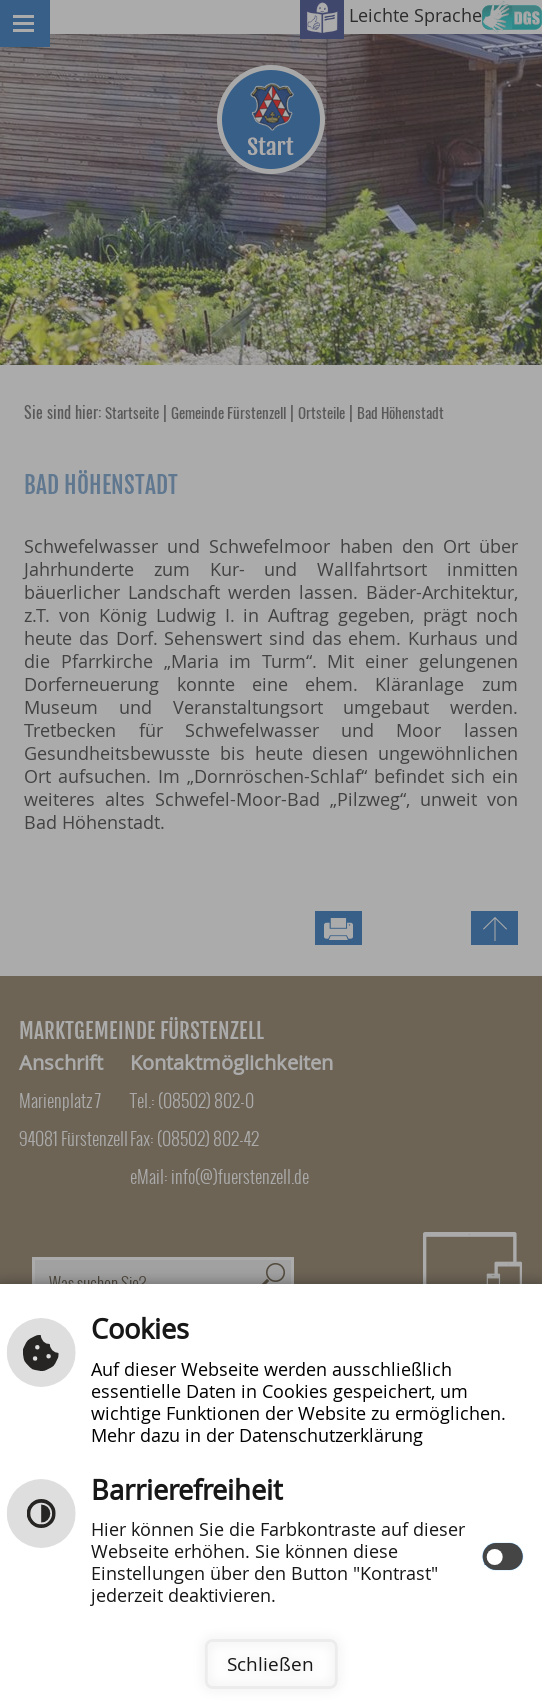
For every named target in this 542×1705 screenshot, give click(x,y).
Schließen (270, 1664)
